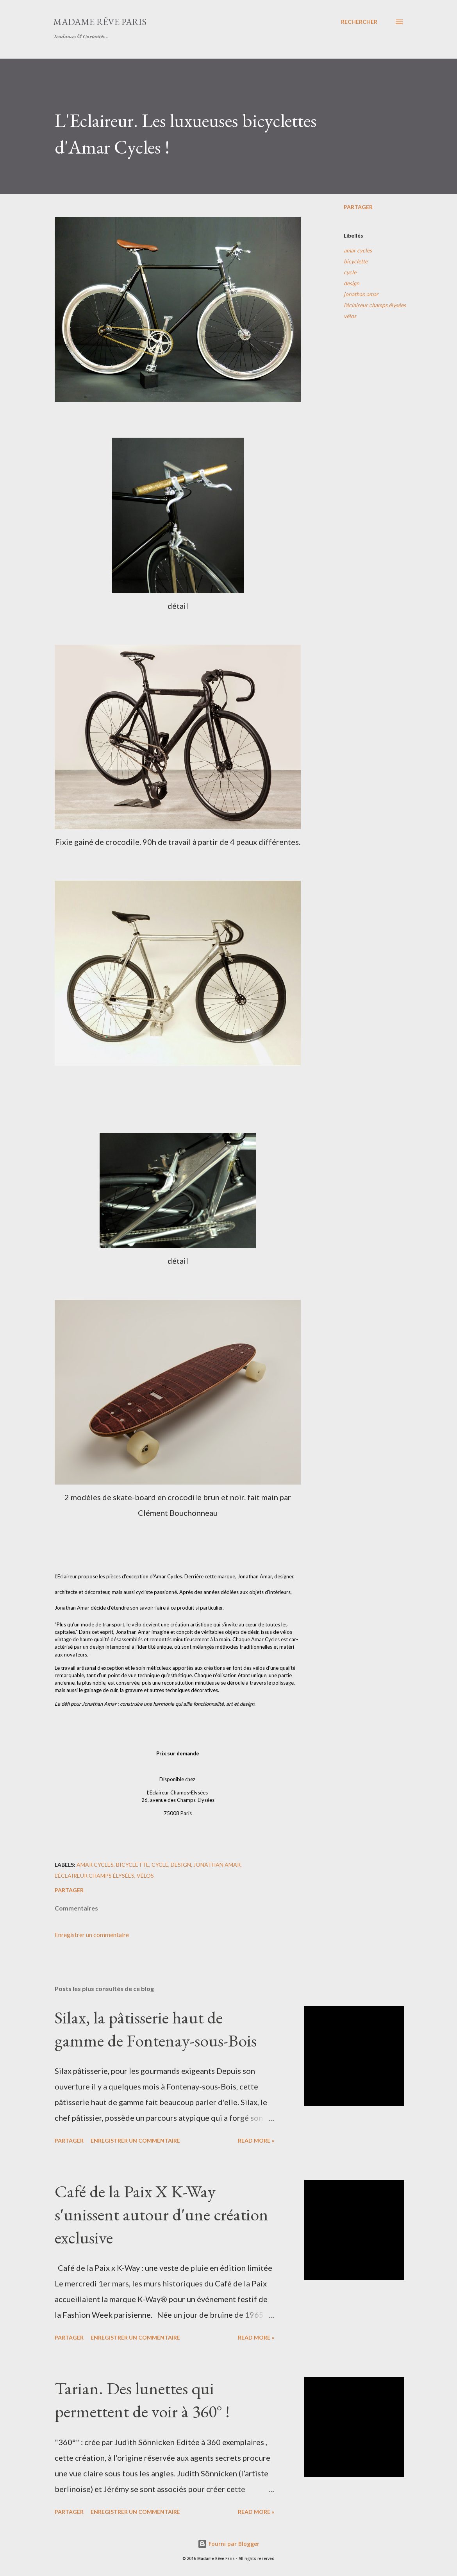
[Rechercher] (359, 22)
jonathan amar (361, 294)
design (351, 283)
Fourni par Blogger (228, 2543)
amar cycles (358, 250)
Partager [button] (358, 207)
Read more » (256, 2140)
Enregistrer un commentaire (92, 1934)
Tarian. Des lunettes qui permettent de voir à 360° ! (142, 2399)
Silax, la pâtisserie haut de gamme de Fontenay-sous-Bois (156, 2029)
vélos (350, 316)
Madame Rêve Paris (99, 22)
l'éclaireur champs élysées (375, 305)
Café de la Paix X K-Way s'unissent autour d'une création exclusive (161, 2214)
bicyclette (356, 261)
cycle (350, 272)
